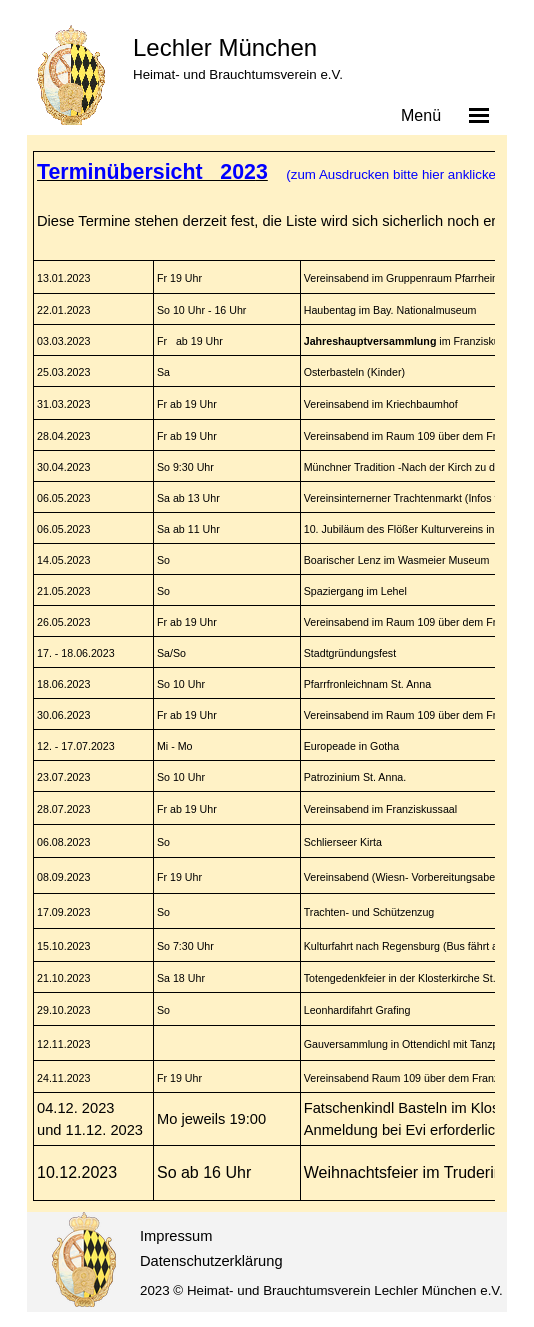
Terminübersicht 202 (146, 172)
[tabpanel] (262, 676)
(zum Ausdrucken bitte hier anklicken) (395, 174)
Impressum (176, 1236)
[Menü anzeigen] (479, 115)
